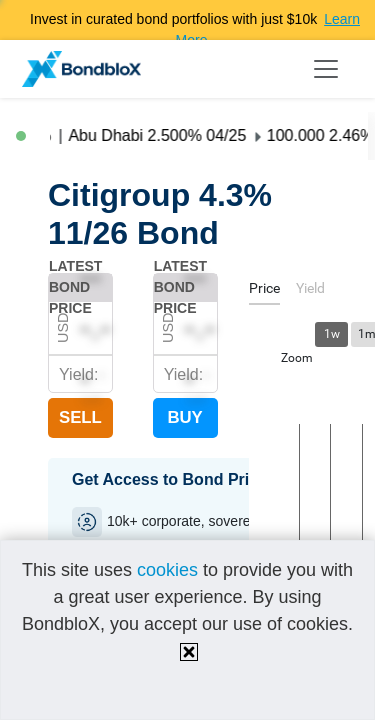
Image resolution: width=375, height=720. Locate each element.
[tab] (264, 291)
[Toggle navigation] (326, 69)
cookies (167, 570)
